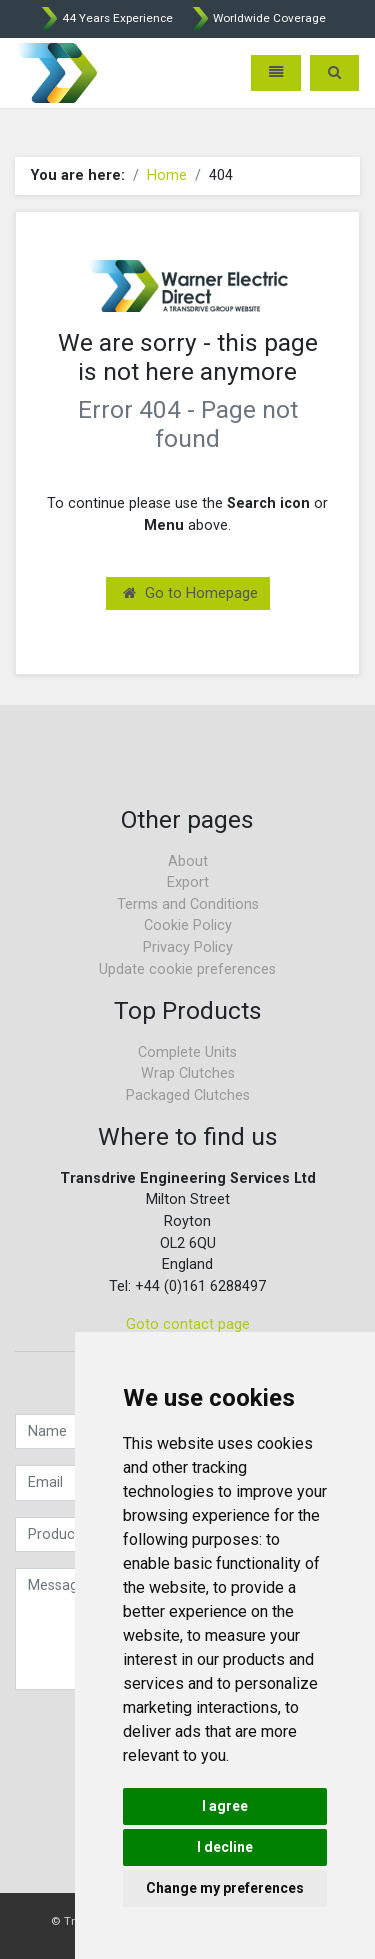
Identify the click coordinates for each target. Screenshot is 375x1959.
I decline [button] (225, 1847)
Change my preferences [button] (225, 1888)
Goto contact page (188, 1324)
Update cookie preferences (187, 969)
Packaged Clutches (188, 1095)
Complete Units (187, 1052)
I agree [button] (225, 1806)
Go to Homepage (190, 593)
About (188, 861)
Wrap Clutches (188, 1073)
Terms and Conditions (188, 904)
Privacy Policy (188, 947)
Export (188, 882)
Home (167, 175)
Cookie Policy (188, 925)
